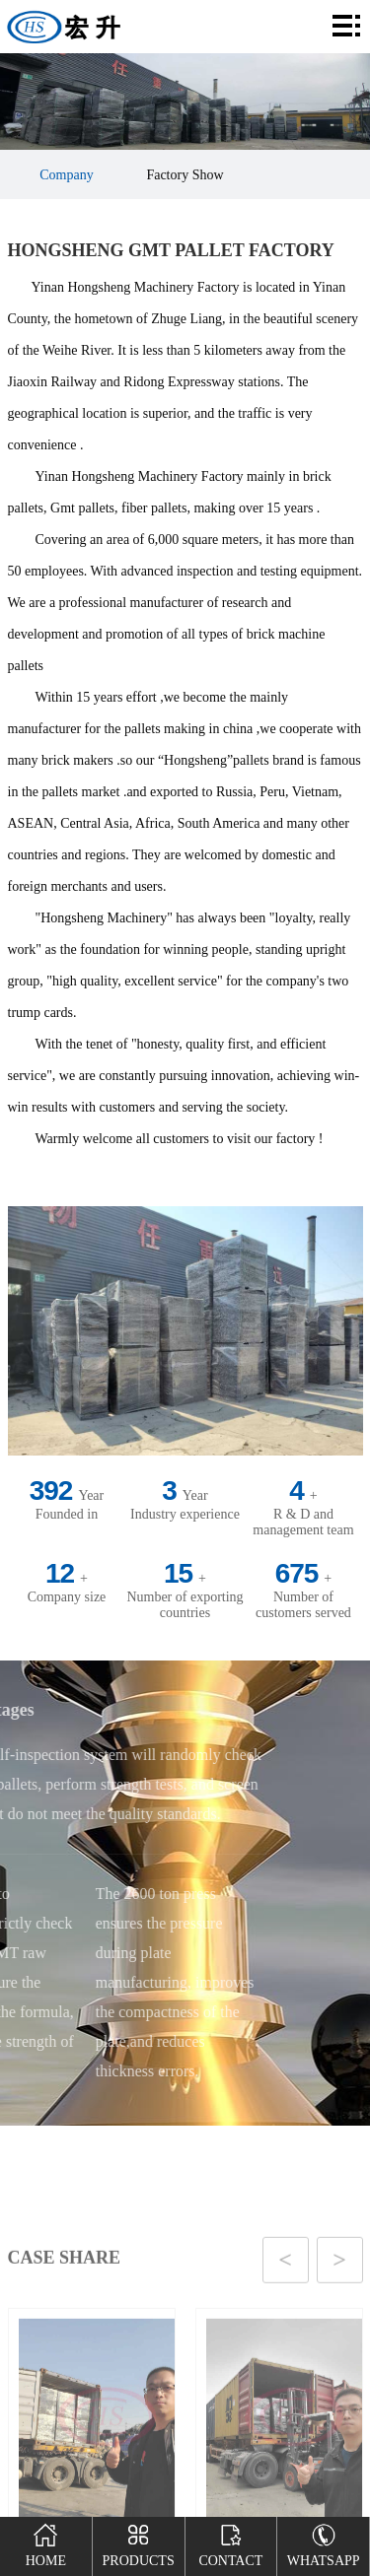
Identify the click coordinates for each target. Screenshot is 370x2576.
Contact (230, 2542)
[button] (163, 2367)
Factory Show (184, 175)
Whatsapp (323, 2542)
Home (46, 2542)
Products (139, 2542)
